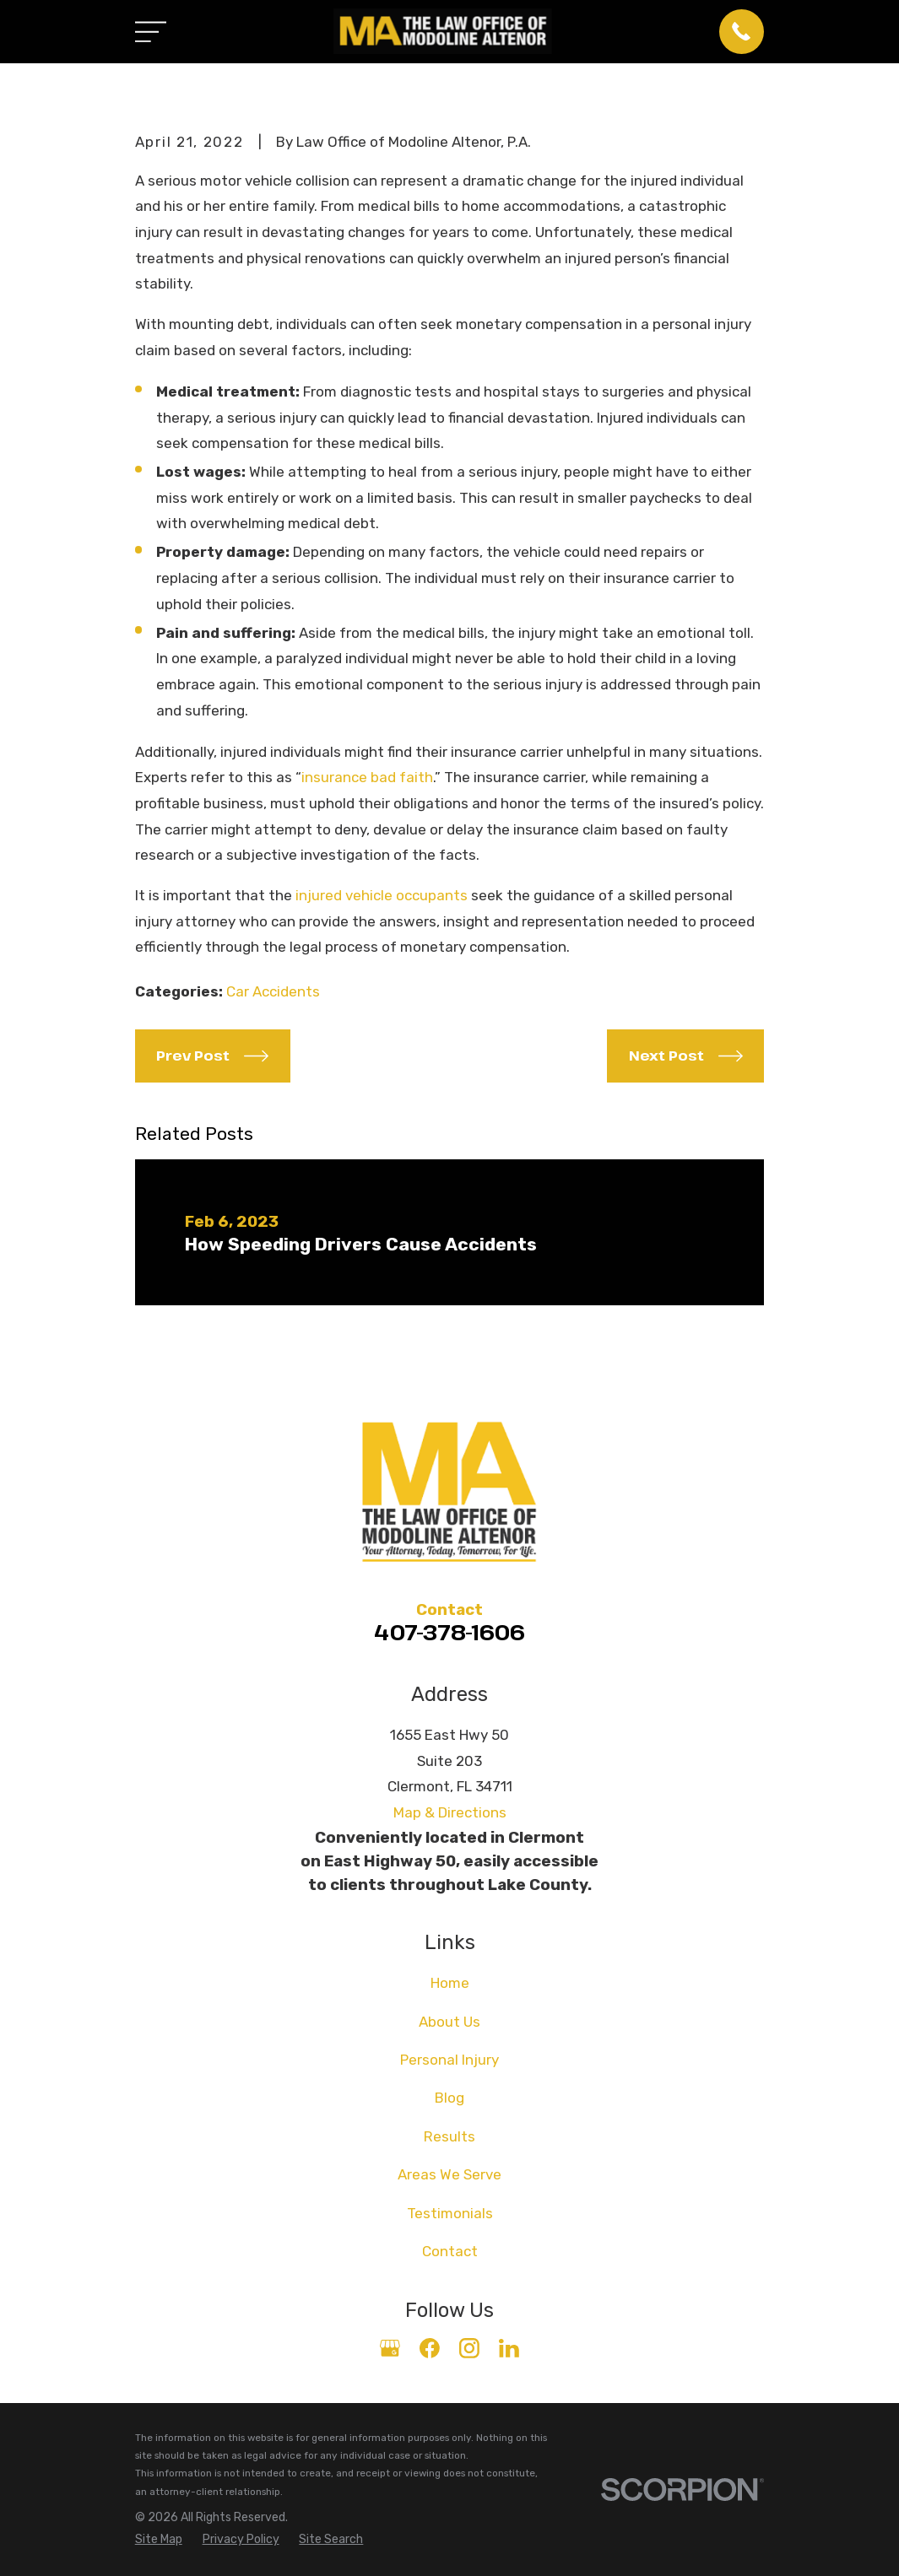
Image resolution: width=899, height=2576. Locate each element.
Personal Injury (449, 2059)
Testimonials (450, 2213)
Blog (449, 2097)
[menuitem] (158, 2540)
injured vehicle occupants (381, 895)
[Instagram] (469, 2348)
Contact (450, 2251)
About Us (449, 2021)
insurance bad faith (367, 777)
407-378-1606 (449, 1631)
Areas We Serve (449, 2174)
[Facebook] (430, 2348)
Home (450, 1982)
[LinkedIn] (509, 2348)
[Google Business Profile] (390, 2348)
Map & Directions (449, 1812)
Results (449, 2136)
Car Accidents (273, 991)
